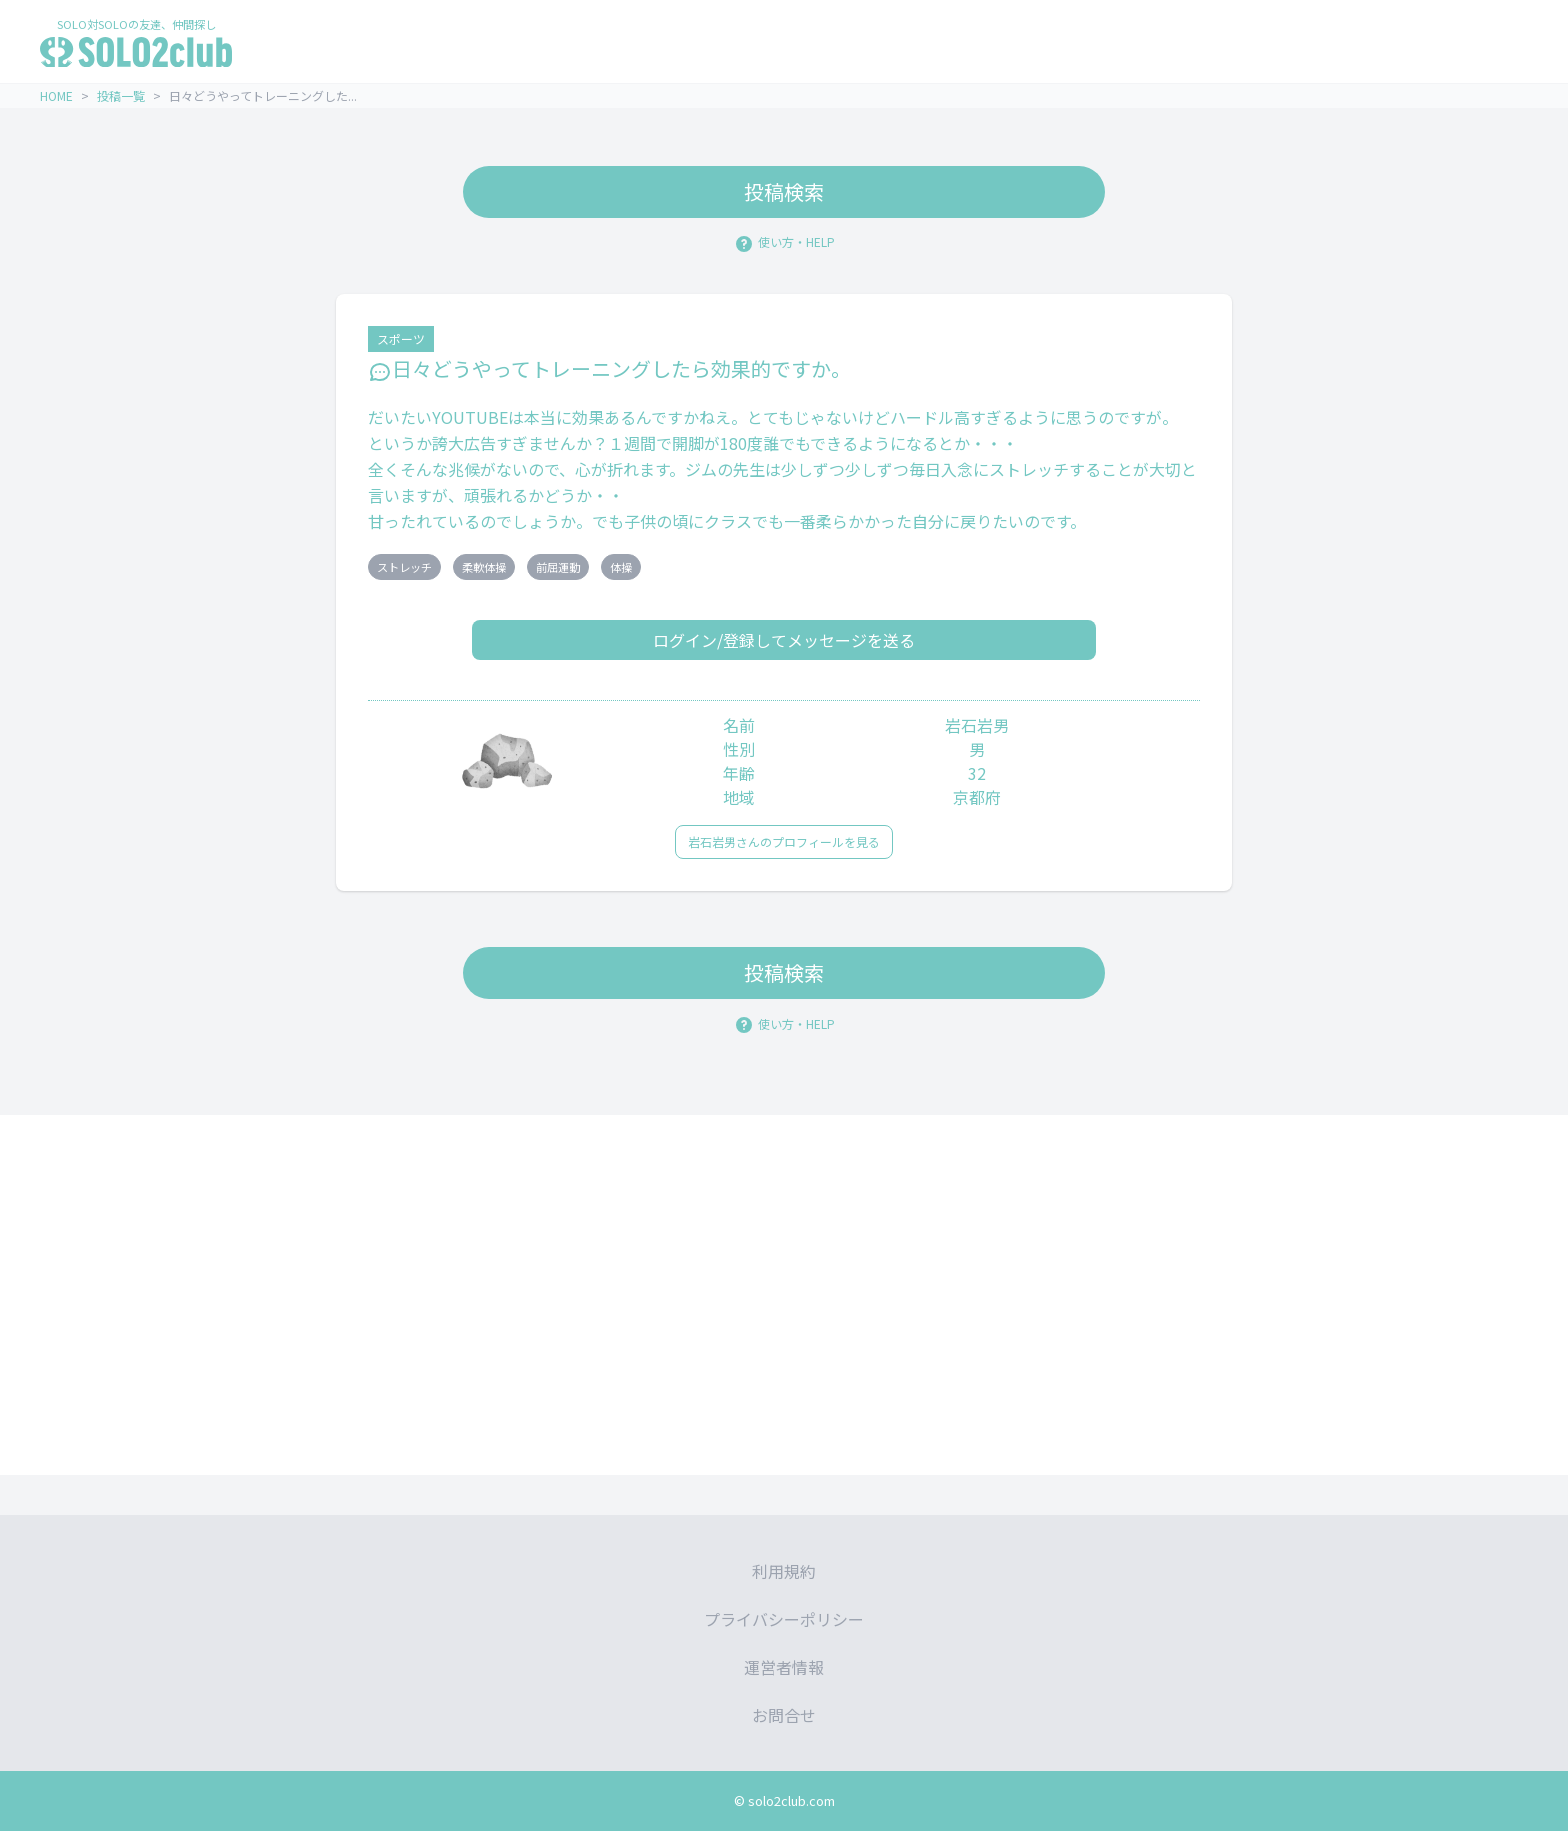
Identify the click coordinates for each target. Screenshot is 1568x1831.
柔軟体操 (484, 567)
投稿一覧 (121, 95)
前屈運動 (558, 567)
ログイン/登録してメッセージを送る (784, 640)
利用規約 (784, 1571)
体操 (621, 567)
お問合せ (784, 1715)
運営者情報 (784, 1667)
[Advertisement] (784, 1295)
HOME (56, 95)
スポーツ (401, 338)
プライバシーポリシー (784, 1619)
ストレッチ (404, 567)
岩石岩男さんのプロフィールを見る (784, 841)
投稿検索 (784, 191)
